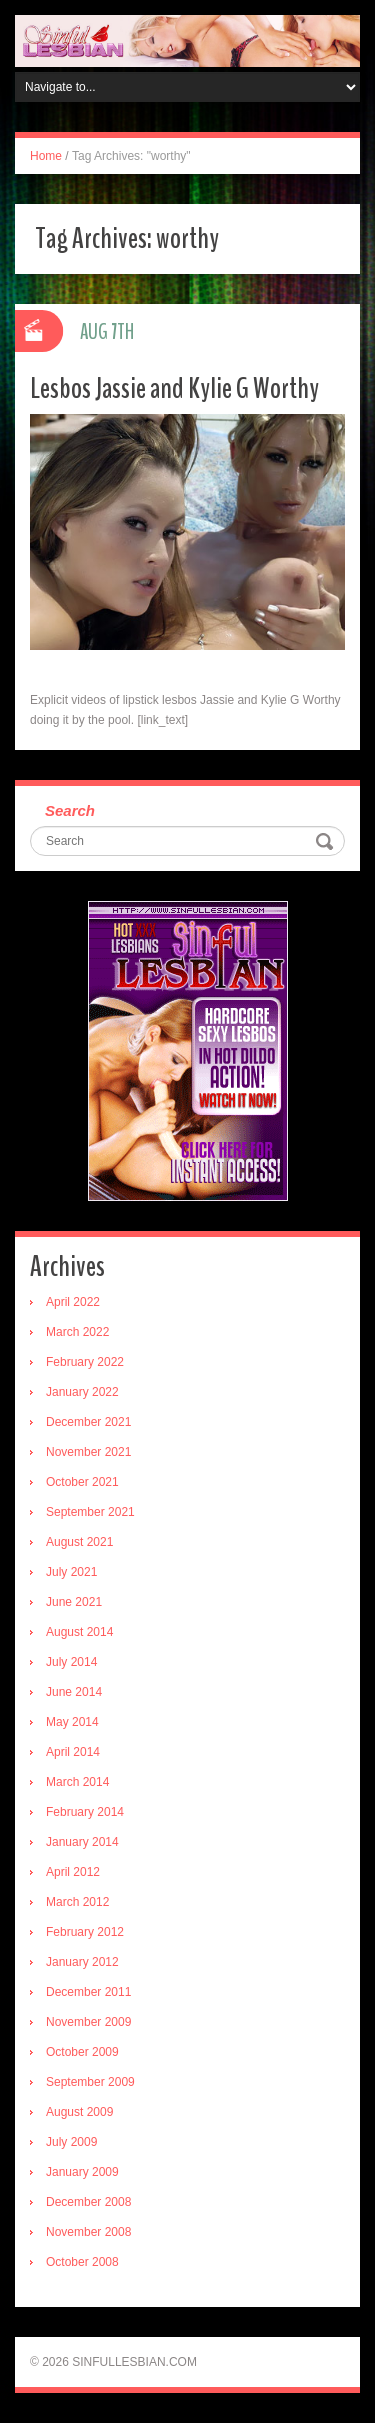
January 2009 (82, 2172)
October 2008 (82, 2262)
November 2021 (88, 1452)
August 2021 (79, 1542)
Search (70, 810)
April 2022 (73, 1302)
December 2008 (88, 2202)
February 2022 (85, 1362)
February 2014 (85, 1812)
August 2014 (79, 1632)
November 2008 (88, 2232)
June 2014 (74, 1692)
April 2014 (73, 1752)
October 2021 (82, 1482)
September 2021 (90, 1512)
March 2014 (77, 1782)
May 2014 (72, 1722)
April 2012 (73, 1872)
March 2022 (77, 1332)
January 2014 (82, 1842)
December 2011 (88, 1992)
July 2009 (71, 2142)
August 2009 (79, 2112)
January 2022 (82, 1392)
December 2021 (88, 1422)
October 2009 (82, 2052)
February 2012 (85, 1932)
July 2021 (71, 1572)
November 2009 (88, 2022)
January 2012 (82, 1962)
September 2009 (90, 2082)
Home (46, 156)
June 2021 (74, 1602)
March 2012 (77, 1902)
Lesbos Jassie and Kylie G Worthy (174, 388)
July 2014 (71, 1662)
